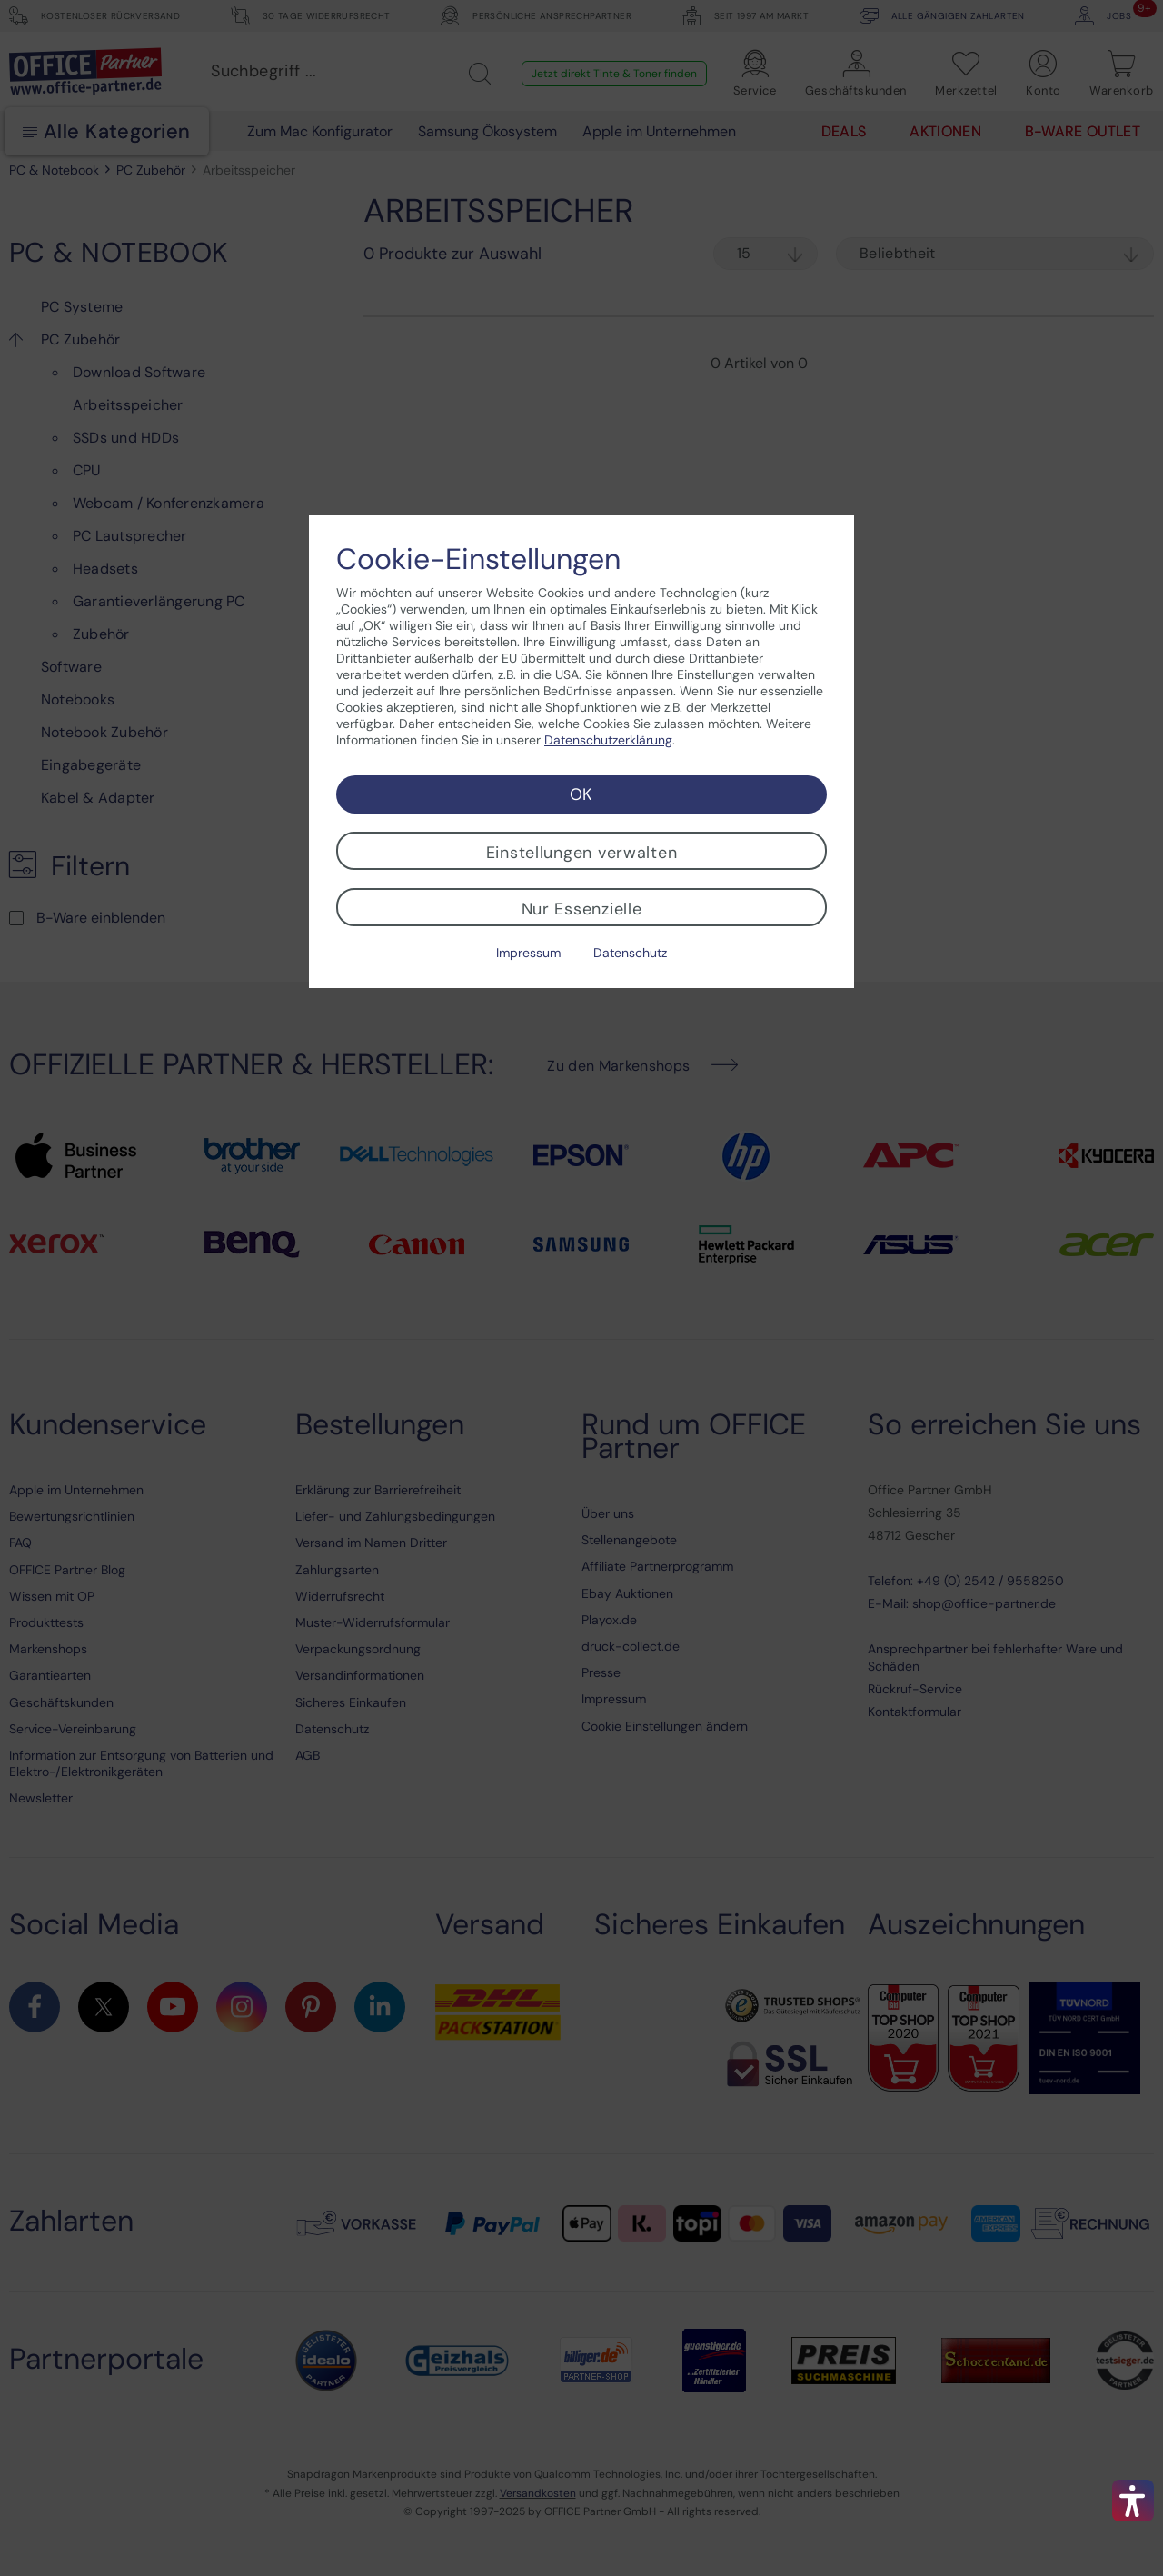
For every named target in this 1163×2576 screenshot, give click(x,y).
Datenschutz (630, 952)
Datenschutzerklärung (608, 740)
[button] (1133, 2500)
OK (581, 794)
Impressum (528, 952)
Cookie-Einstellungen (478, 559)
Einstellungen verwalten (582, 853)
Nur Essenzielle (582, 909)
